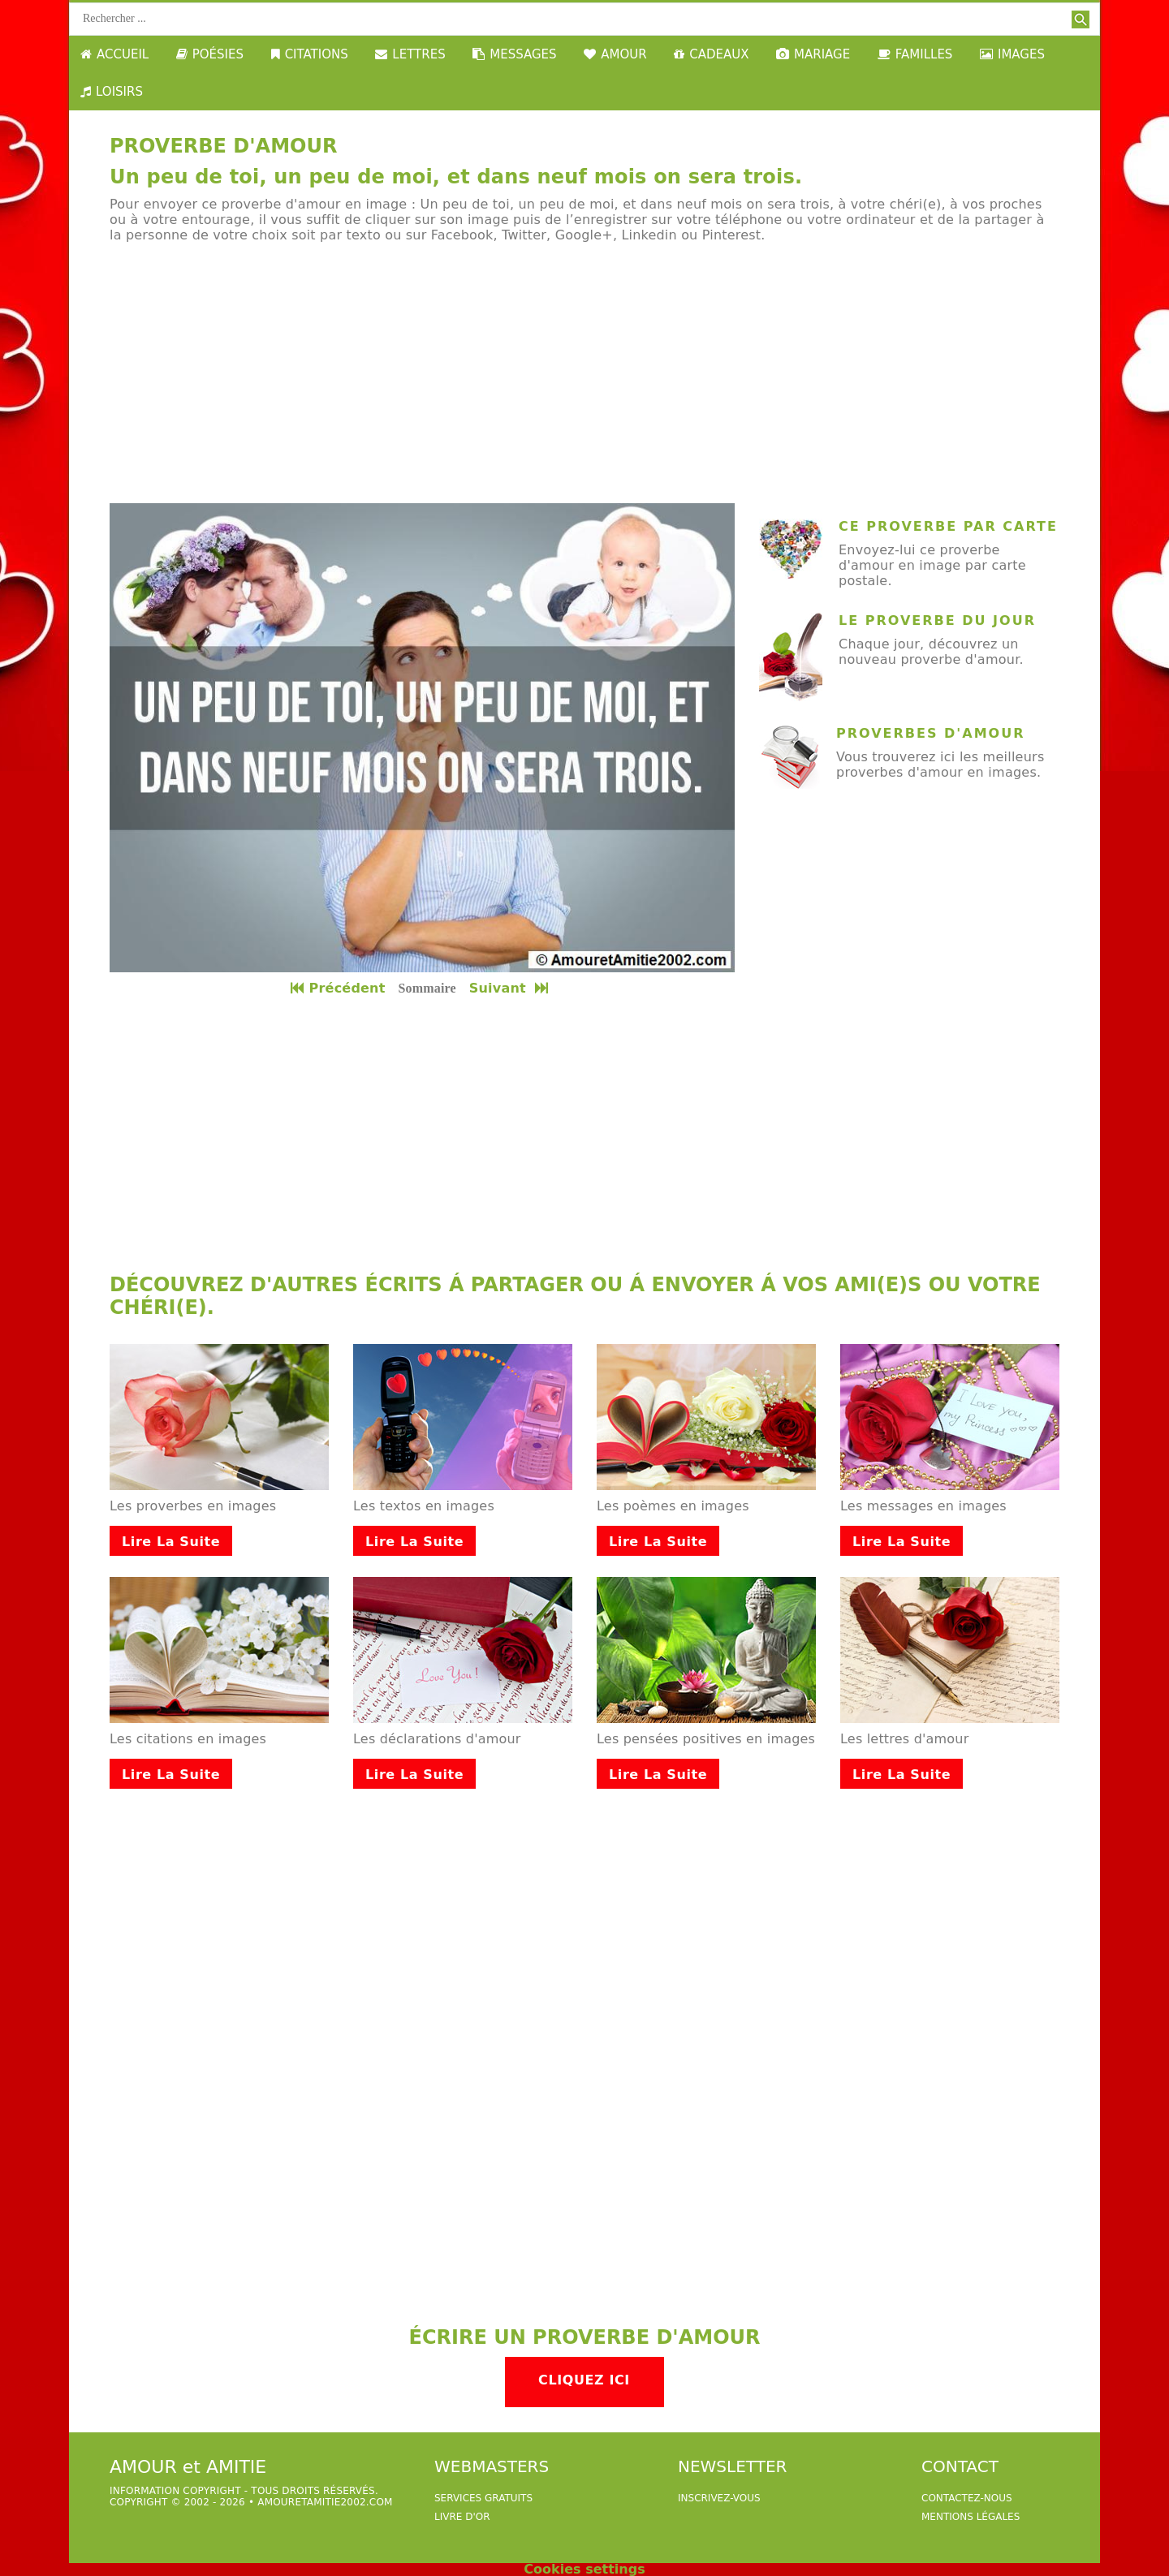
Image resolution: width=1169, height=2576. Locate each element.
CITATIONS (309, 54)
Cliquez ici (584, 2380)
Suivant (510, 988)
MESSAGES (514, 54)
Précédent (338, 988)
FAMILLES (915, 54)
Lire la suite (171, 1541)
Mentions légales (970, 2516)
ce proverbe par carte (948, 526)
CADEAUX (711, 54)
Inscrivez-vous (719, 2498)
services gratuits (483, 2498)
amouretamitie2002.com (324, 2502)
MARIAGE (813, 54)
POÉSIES (210, 54)
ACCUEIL (114, 54)
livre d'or (462, 2516)
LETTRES (410, 54)
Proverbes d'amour (930, 733)
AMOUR (615, 54)
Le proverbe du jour (937, 620)
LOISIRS (111, 91)
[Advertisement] (584, 373)
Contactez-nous (966, 2498)
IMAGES (1012, 54)
